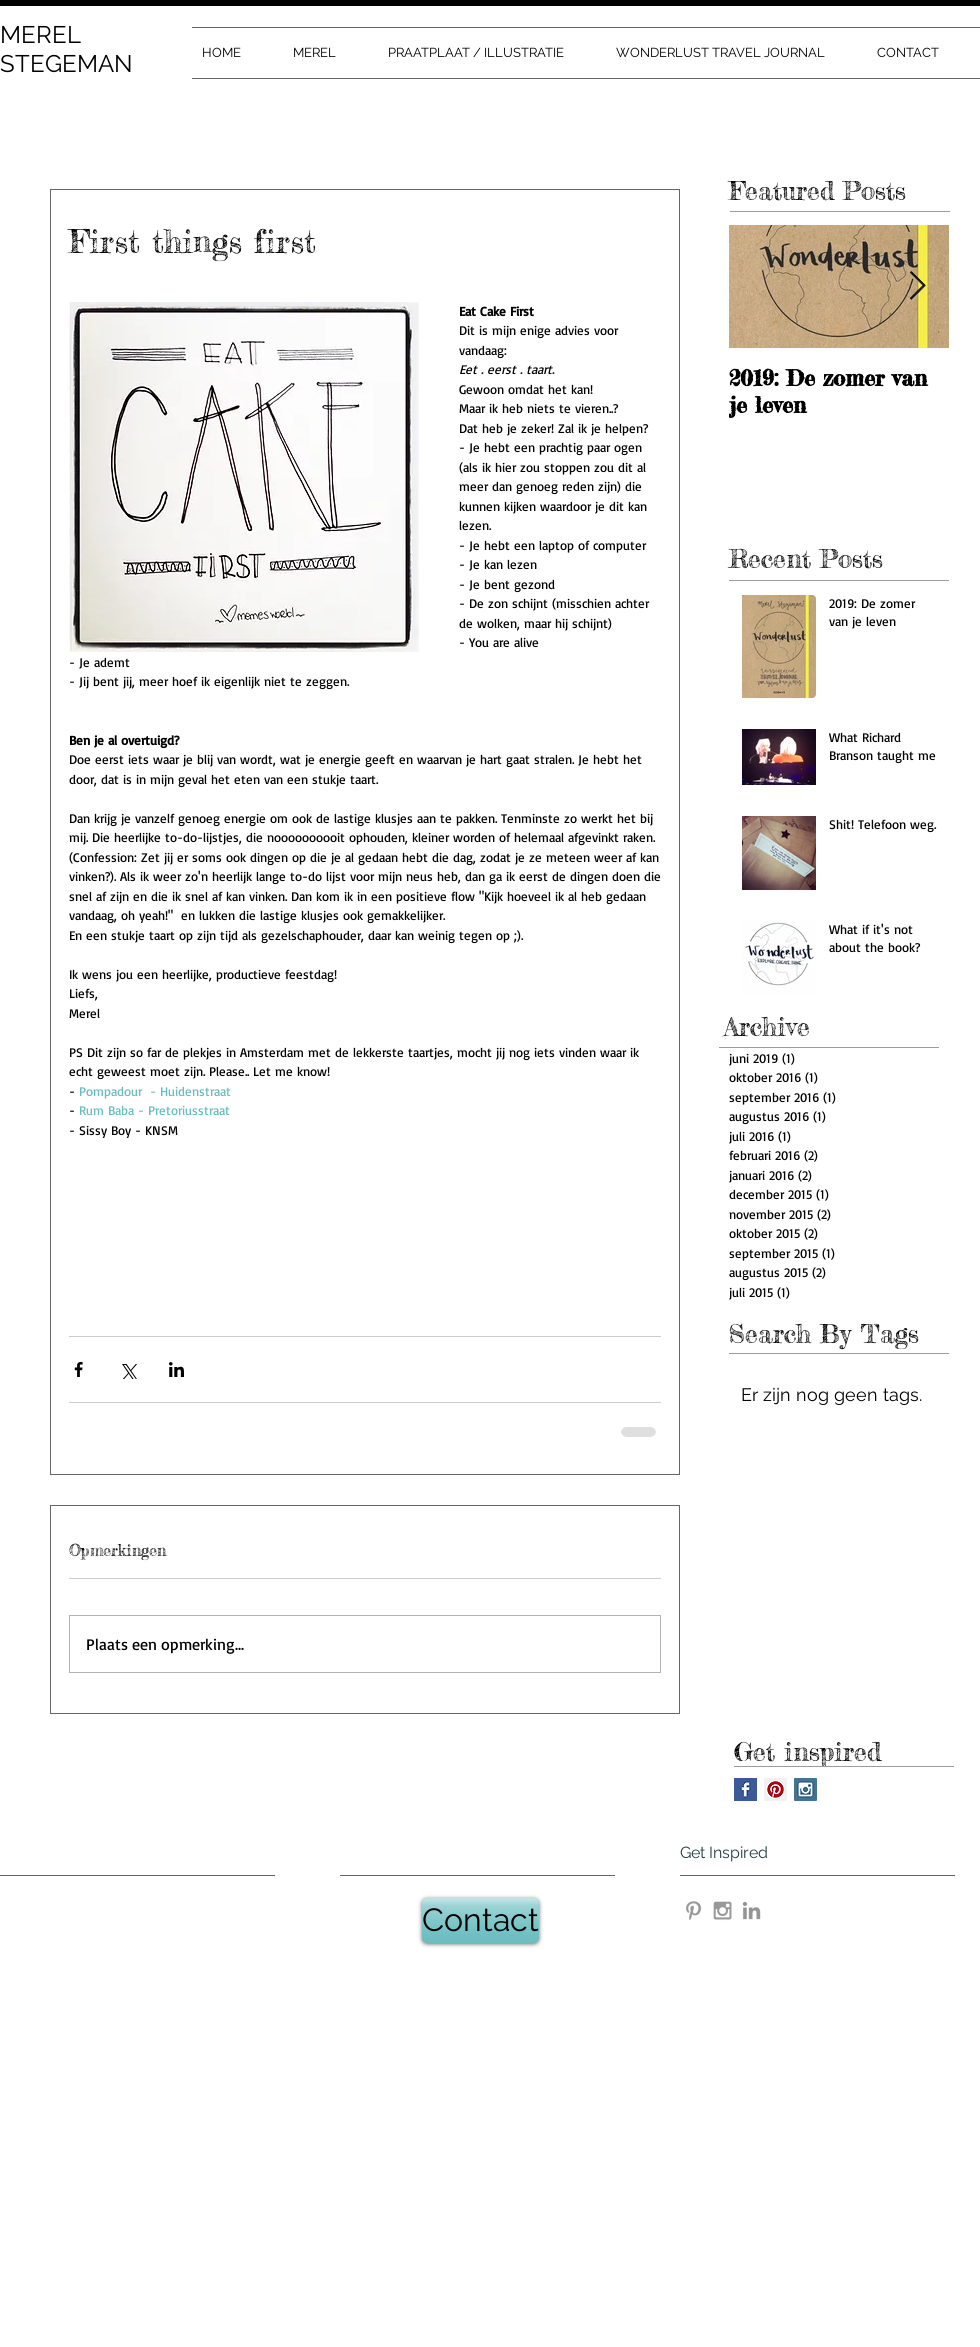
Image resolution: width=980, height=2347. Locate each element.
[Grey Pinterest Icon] (693, 1910)
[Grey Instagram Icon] (722, 1910)
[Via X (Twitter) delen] (127, 1369)
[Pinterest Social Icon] (775, 1789)
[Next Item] (917, 287)
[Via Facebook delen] (78, 1369)
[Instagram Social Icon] (805, 1789)
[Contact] (480, 1920)
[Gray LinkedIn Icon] (751, 1910)
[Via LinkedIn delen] (176, 1369)
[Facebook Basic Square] (745, 1789)
